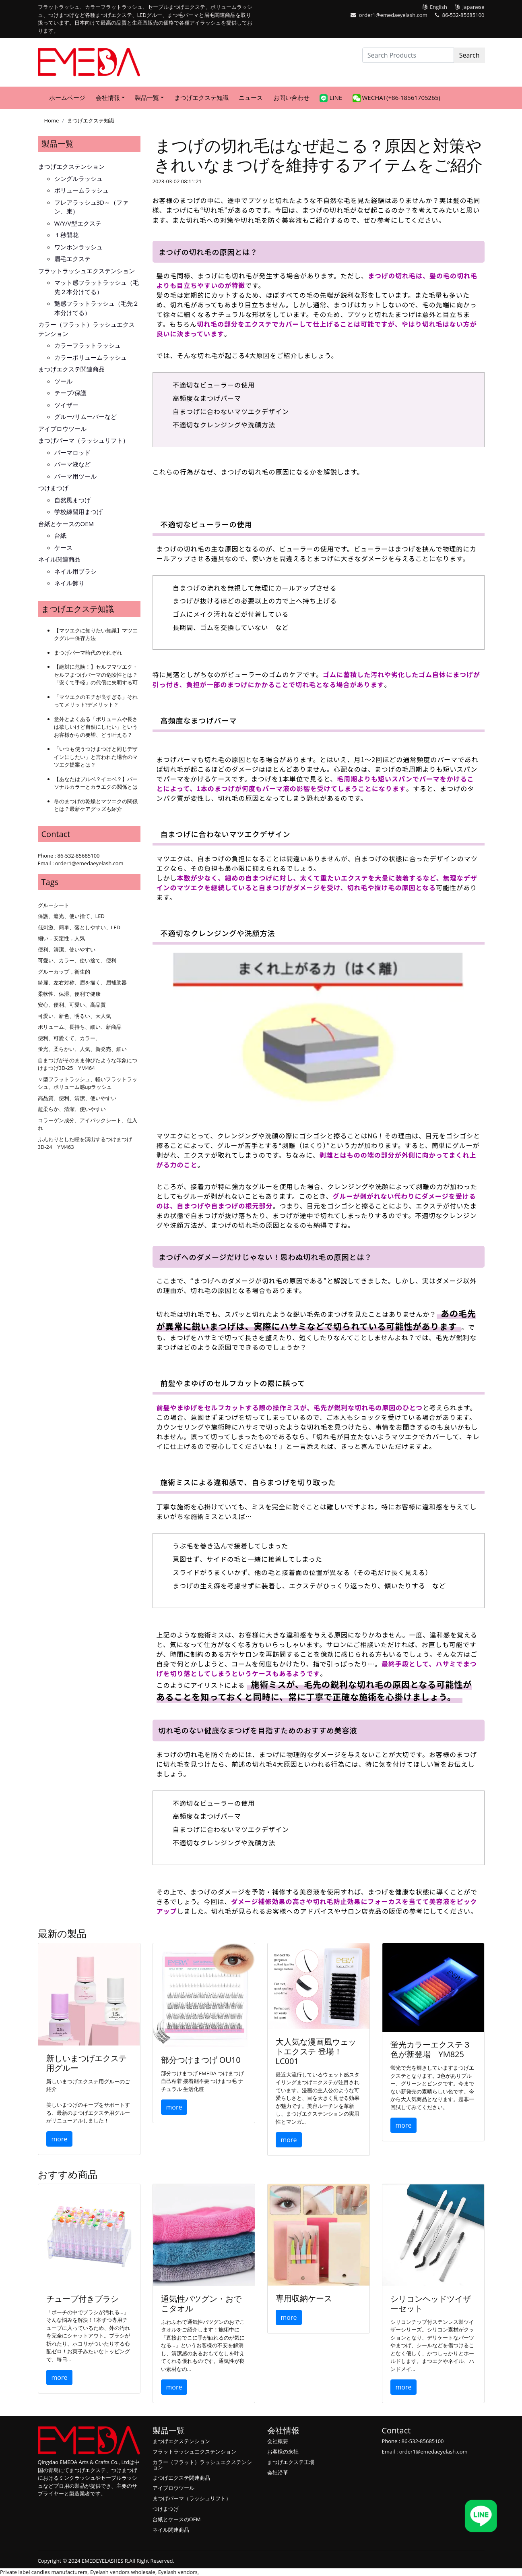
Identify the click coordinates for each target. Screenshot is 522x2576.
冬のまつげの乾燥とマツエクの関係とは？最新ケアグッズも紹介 (96, 805)
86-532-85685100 (463, 15)
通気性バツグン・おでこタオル (201, 2303)
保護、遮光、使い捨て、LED (71, 916)
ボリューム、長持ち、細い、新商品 (80, 1026)
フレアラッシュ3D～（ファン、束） (91, 207)
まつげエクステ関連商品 (71, 369)
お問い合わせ (291, 97)
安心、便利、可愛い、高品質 (72, 1004)
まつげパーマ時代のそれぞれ (88, 652)
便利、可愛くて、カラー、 (69, 1038)
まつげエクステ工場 (290, 2462)
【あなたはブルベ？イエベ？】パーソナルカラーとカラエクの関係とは (96, 783)
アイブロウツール (62, 429)
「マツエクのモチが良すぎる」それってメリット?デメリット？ (96, 701)
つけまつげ (53, 488)
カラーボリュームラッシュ (90, 357)
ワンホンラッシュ (78, 247)
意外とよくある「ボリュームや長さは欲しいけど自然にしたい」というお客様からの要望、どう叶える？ (96, 726)
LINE (331, 97)
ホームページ (67, 97)
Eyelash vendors (178, 2572)
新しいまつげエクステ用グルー (86, 2063)
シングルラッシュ (78, 178)
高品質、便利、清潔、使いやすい (77, 1098)
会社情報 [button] (108, 97)
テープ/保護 (70, 393)
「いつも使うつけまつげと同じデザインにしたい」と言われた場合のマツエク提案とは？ (96, 756)
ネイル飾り (69, 583)
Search (469, 55)
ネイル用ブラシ (75, 571)
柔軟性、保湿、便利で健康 (69, 993)
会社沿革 (277, 2472)
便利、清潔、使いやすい (66, 949)
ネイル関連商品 (59, 559)
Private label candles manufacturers (43, 2572)
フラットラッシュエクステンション (86, 271)
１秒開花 (66, 235)
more (60, 2139)
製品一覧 (57, 143)
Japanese (473, 6)
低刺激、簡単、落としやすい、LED (79, 927)
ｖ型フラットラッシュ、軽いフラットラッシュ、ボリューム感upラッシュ (87, 1083)
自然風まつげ (72, 500)
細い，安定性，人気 (61, 938)
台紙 (60, 535)
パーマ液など (72, 464)
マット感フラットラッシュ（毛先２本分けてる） (96, 287)
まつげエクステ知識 (201, 97)
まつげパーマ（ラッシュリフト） (83, 440)
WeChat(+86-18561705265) (396, 97)
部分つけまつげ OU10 (201, 2059)
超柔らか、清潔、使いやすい (72, 1109)
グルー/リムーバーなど (85, 416)
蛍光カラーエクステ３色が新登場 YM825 (430, 2049)
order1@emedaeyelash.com (393, 15)
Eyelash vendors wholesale (122, 2572)
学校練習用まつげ (78, 512)
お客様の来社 (283, 2451)
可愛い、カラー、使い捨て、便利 (77, 960)
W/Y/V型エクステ (77, 223)
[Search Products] (408, 55)
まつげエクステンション (71, 166)
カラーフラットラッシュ (87, 345)
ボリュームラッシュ (81, 190)
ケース (63, 547)
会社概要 (277, 2441)
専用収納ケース (304, 2298)
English (438, 6)
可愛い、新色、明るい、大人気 (74, 1016)
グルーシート (53, 905)
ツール (63, 381)
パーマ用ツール (75, 476)
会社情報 (283, 2430)
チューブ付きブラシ (82, 2298)
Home (51, 120)
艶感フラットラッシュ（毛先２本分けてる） (96, 308)
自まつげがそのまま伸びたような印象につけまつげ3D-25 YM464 (87, 1064)
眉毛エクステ (72, 259)
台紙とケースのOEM (66, 524)
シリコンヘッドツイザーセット (430, 2303)
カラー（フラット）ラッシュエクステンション (86, 329)
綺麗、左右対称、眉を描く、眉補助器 (82, 982)
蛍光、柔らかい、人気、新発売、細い (82, 1049)
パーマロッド (72, 452)
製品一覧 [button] (147, 97)
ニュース (251, 97)
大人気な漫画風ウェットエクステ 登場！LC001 (316, 2051)
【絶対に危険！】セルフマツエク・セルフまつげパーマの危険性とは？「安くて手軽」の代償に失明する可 (96, 674)
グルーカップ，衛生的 (64, 971)
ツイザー (66, 405)
